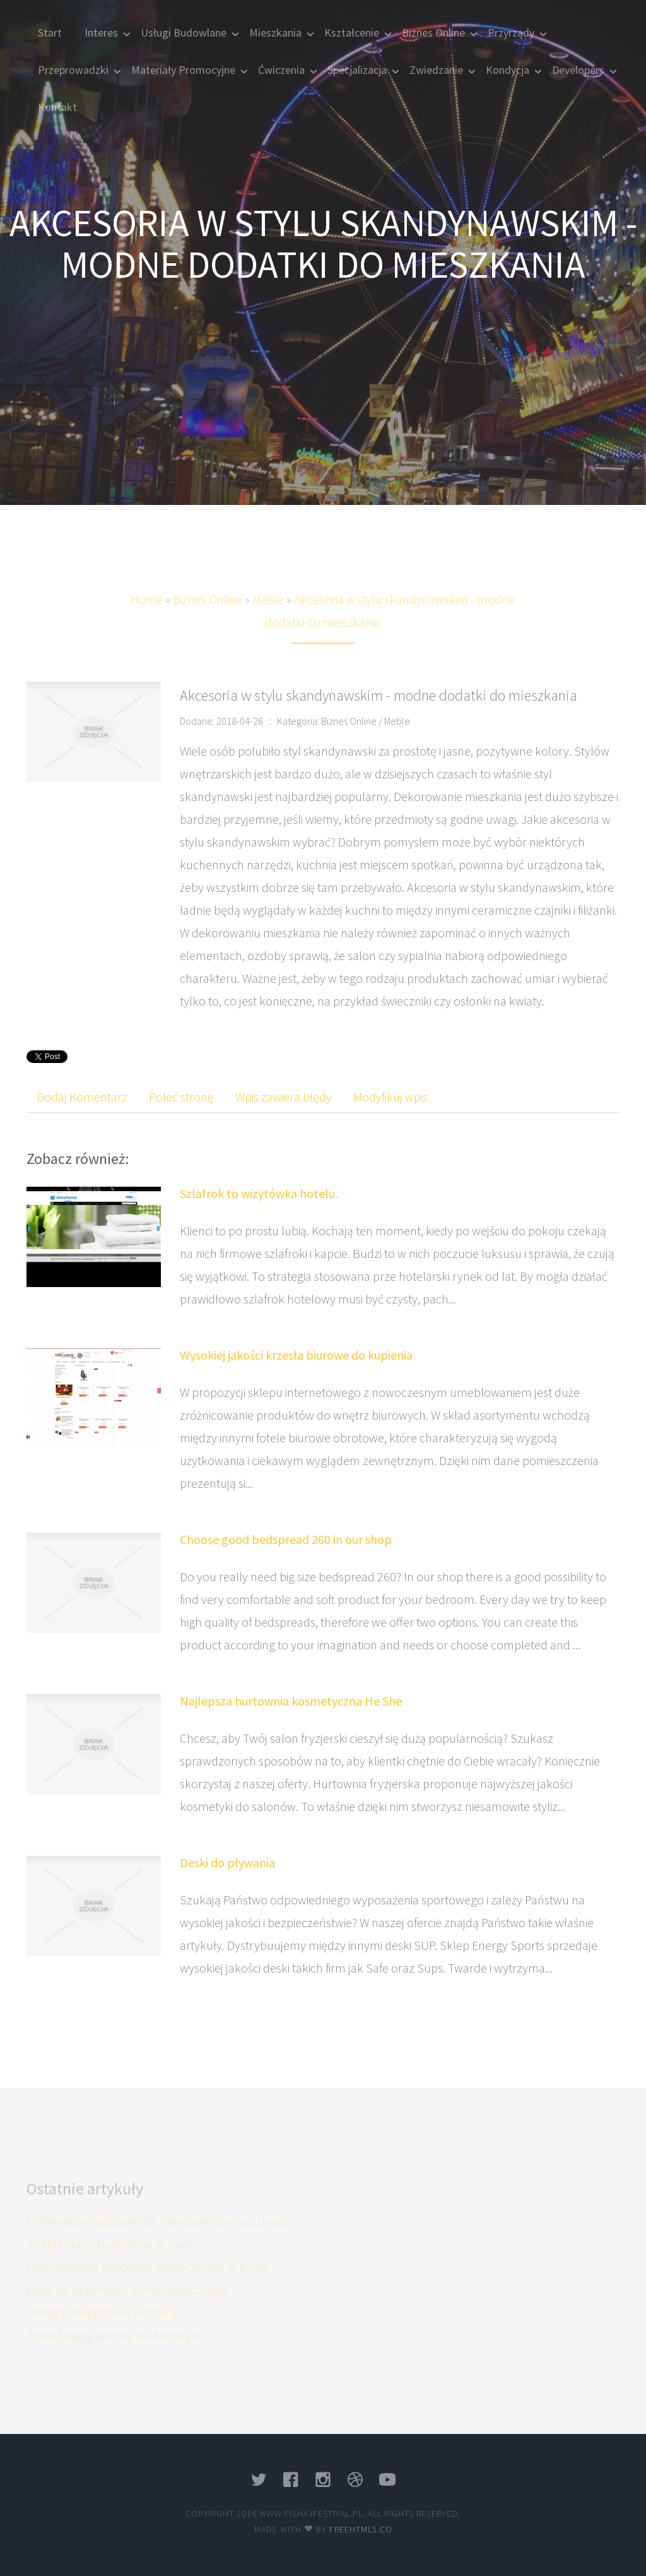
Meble (268, 616)
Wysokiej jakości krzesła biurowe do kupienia (296, 1355)
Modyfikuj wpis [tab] (390, 1097)
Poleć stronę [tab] (181, 1097)
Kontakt (57, 107)
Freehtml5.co (360, 2529)
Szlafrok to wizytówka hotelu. (259, 1193)
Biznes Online (207, 616)
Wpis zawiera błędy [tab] (283, 1097)
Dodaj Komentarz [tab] (82, 1097)
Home (147, 616)
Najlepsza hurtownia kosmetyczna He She (291, 1701)
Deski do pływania (227, 1862)
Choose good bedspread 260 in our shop (286, 1539)
